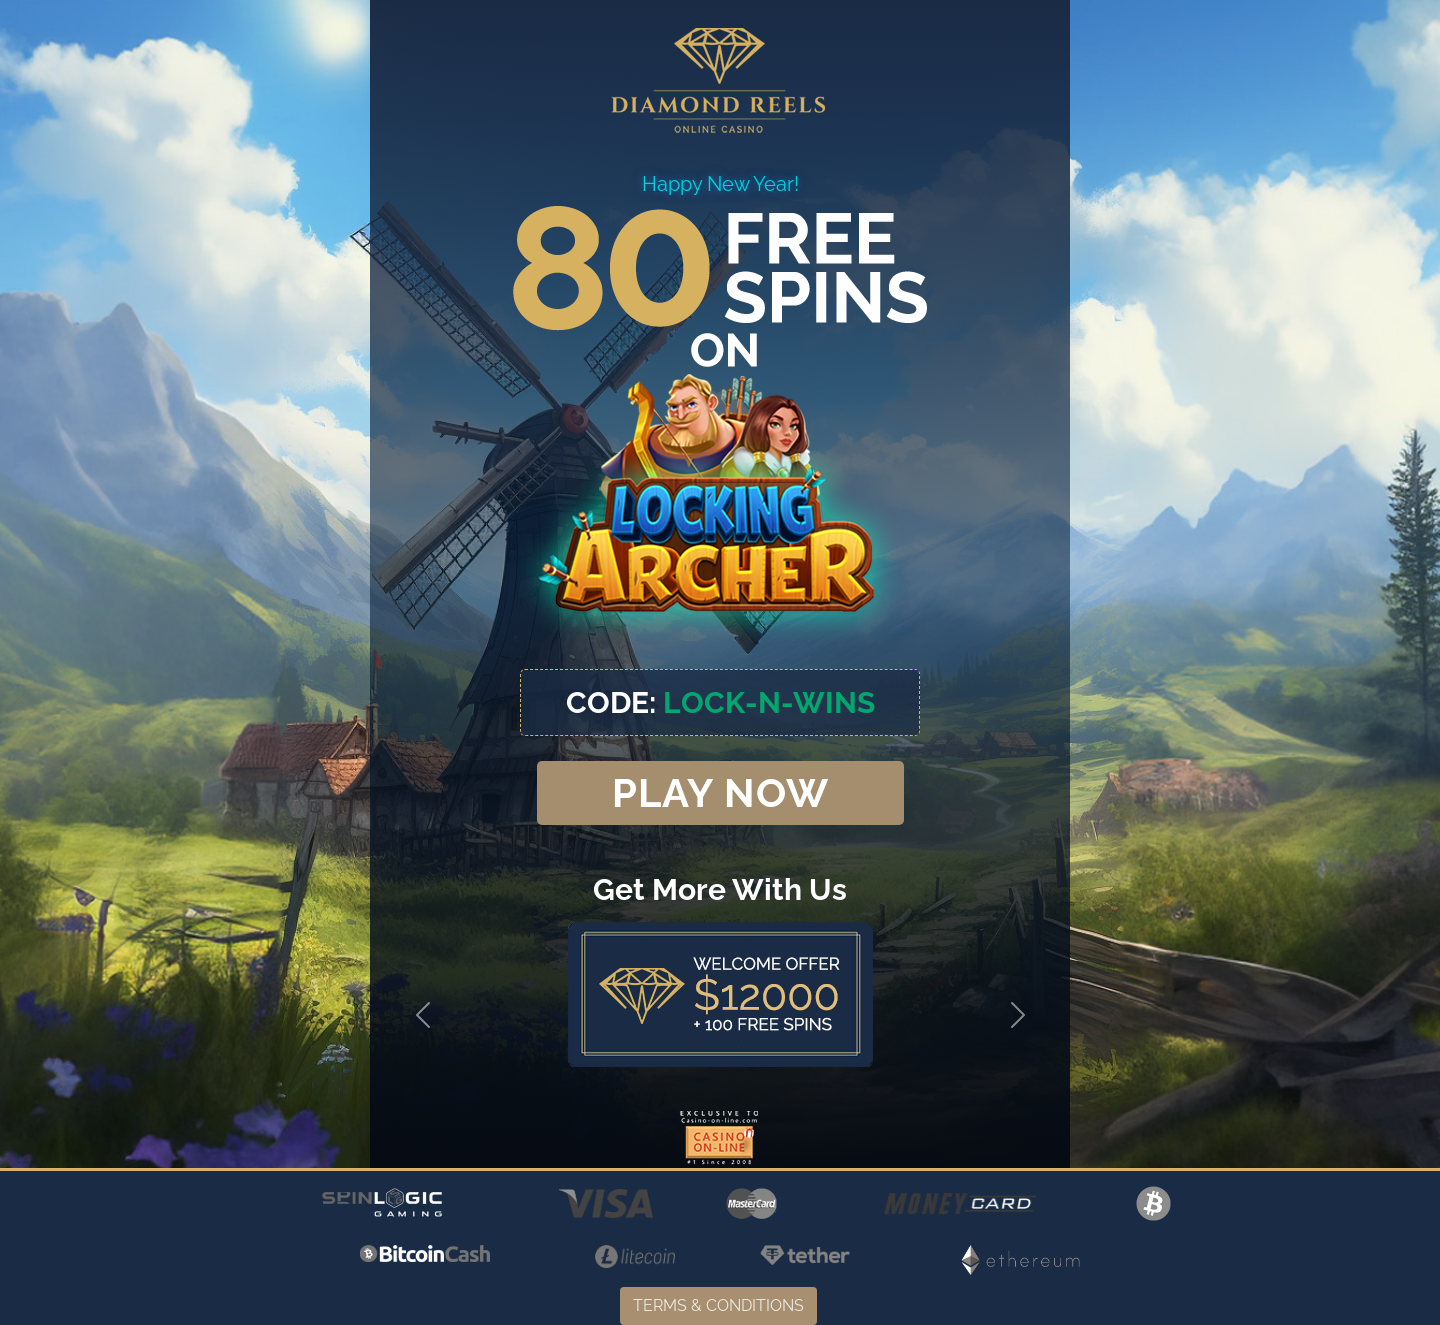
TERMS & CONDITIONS (718, 1305)
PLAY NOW (720, 792)
